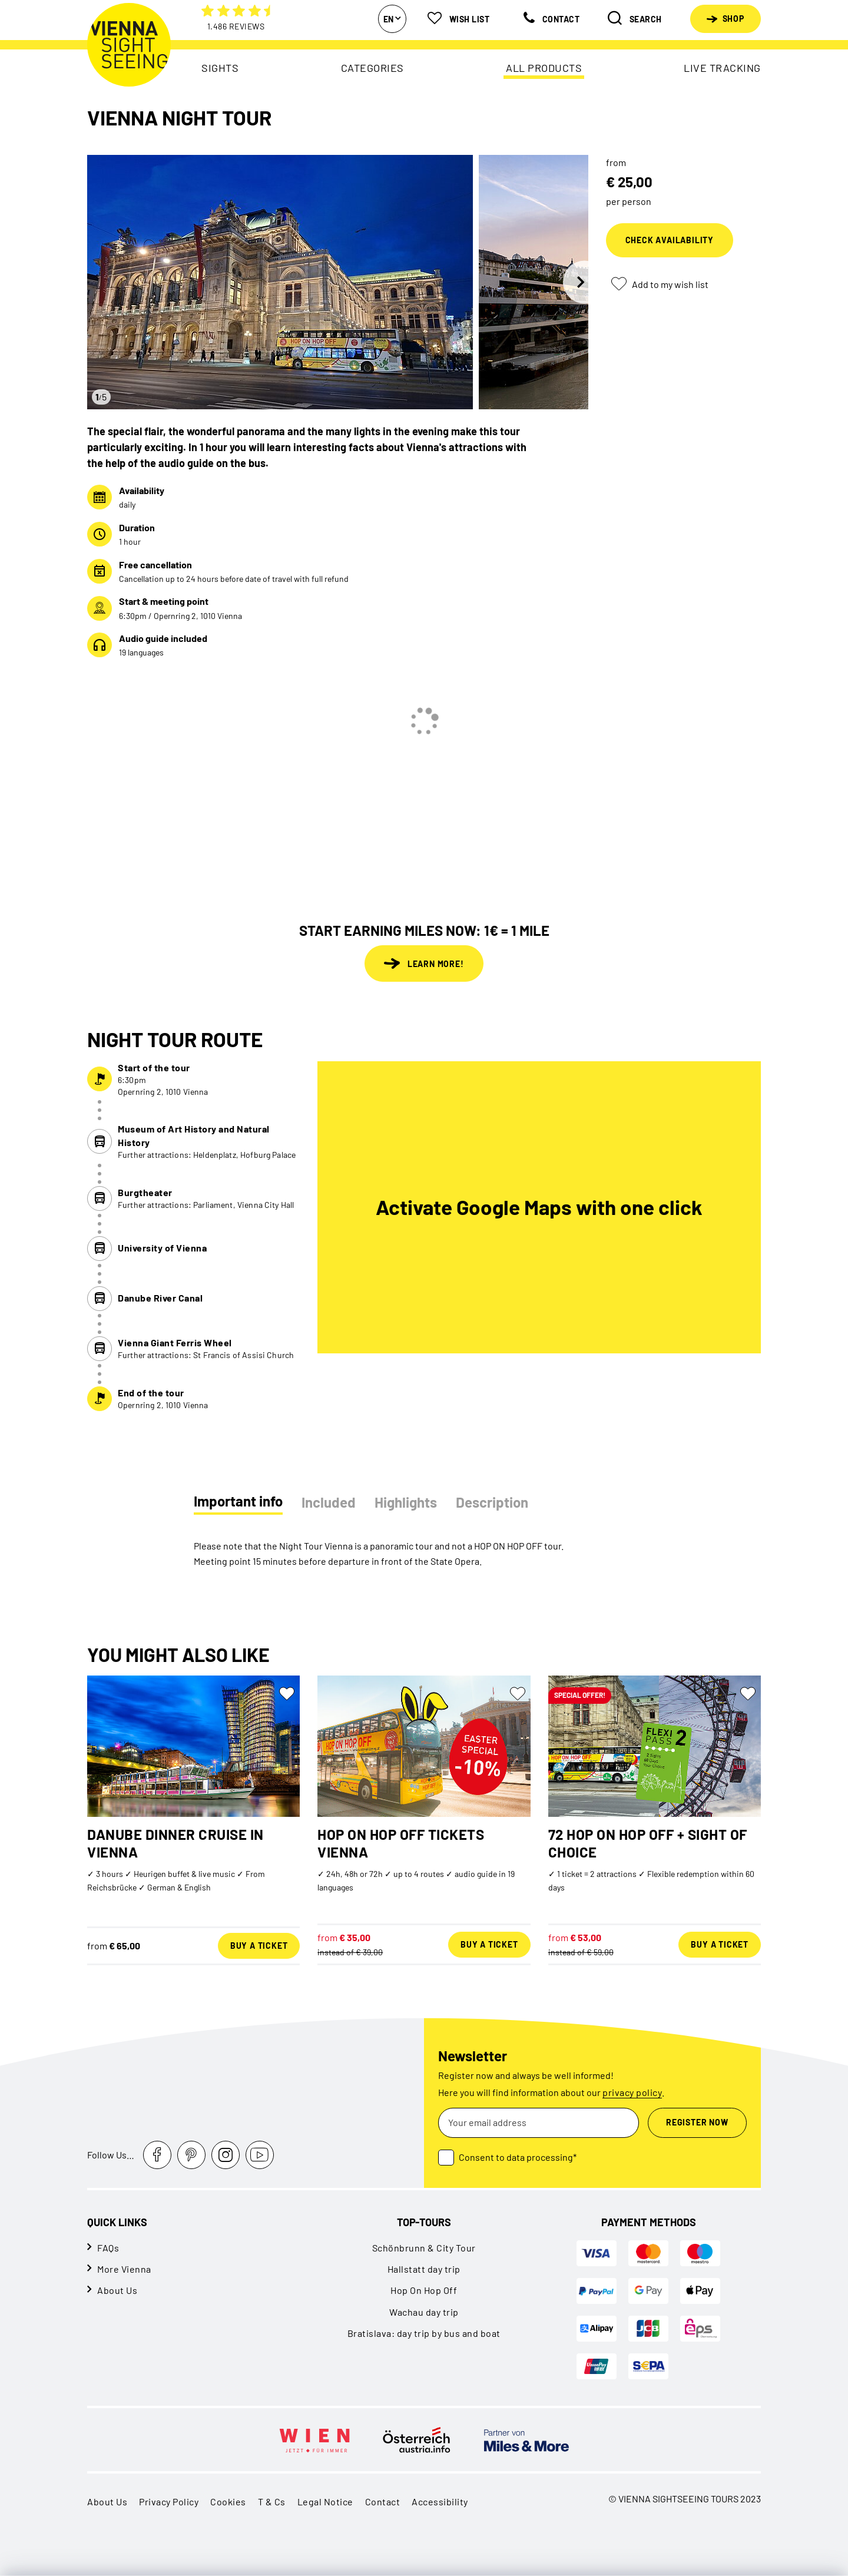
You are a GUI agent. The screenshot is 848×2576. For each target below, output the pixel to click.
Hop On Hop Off (423, 2290)
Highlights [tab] (406, 1502)
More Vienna (124, 2268)
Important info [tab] (238, 1500)
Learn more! (423, 963)
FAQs (108, 2247)
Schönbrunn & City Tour (424, 2247)
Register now (697, 2122)
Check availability (669, 240)
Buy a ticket (259, 1946)
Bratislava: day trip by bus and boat (424, 2333)
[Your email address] (538, 2123)
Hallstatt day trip (424, 2268)
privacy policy (632, 2092)
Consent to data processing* (518, 2157)
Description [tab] (492, 1502)
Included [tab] (329, 1502)
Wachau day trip (424, 2311)
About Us (117, 2290)
